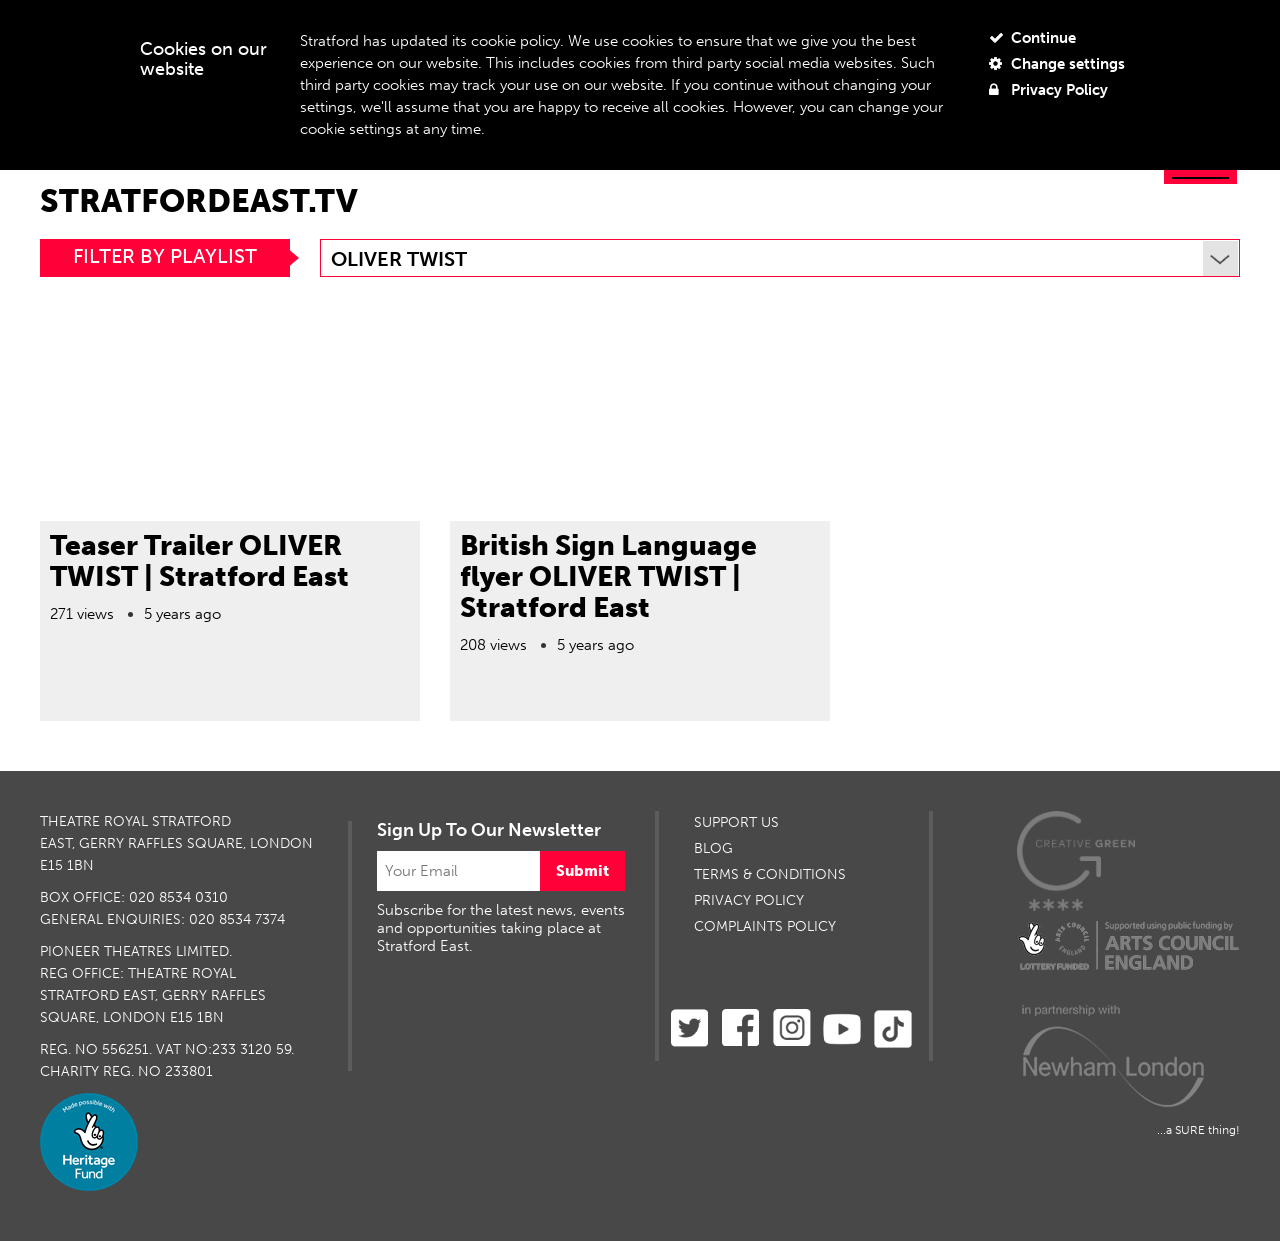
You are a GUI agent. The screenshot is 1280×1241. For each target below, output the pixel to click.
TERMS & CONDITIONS (770, 874)
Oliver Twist (784, 259)
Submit (582, 871)
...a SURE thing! (1198, 1130)
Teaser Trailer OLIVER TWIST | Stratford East (199, 561)
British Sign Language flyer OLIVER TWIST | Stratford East (608, 576)
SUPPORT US (736, 822)
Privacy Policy (1048, 90)
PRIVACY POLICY (749, 900)
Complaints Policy (765, 926)
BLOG (713, 848)
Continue (1032, 38)
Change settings (1057, 64)
